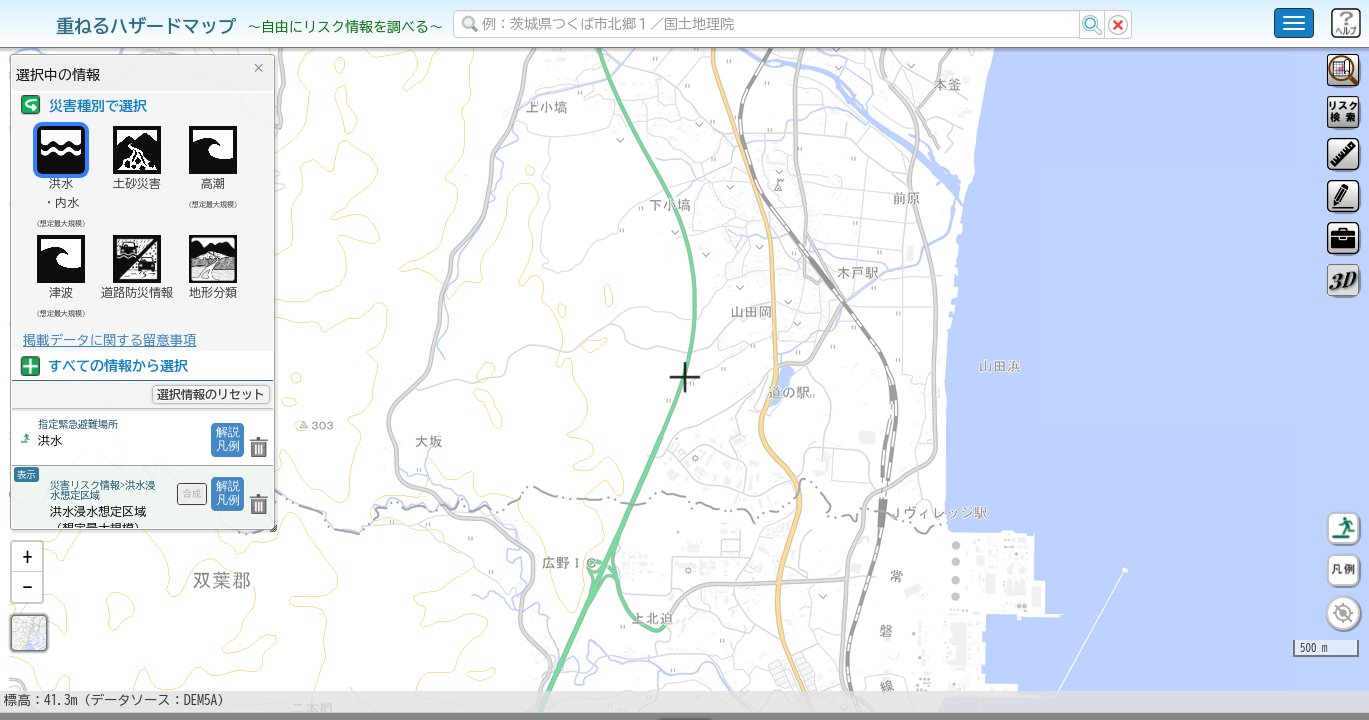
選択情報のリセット (211, 394)
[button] (27, 609)
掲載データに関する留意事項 (109, 340)
